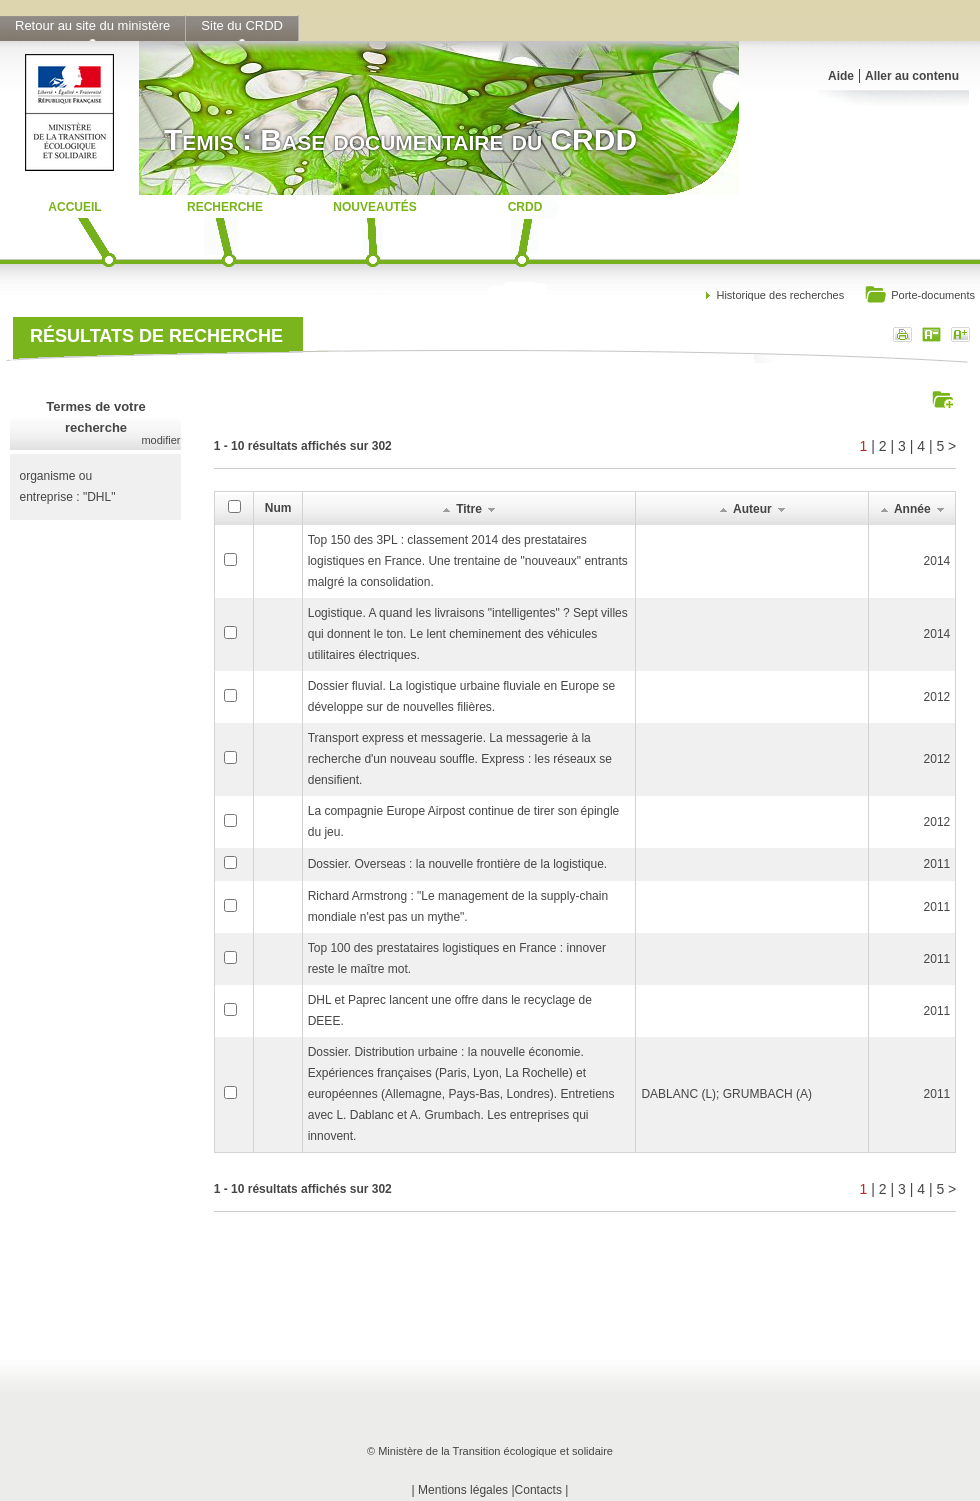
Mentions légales (463, 1490)
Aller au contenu (912, 76)
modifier (160, 440)
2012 (937, 697)
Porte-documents (919, 296)
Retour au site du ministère (92, 25)
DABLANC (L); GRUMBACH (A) (726, 1094)
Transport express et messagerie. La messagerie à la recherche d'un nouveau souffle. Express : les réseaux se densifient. (460, 759)
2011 (937, 864)
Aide (841, 76)
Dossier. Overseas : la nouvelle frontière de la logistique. (458, 864)
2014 (937, 561)
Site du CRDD (242, 25)
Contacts (538, 1490)
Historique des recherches (780, 295)
